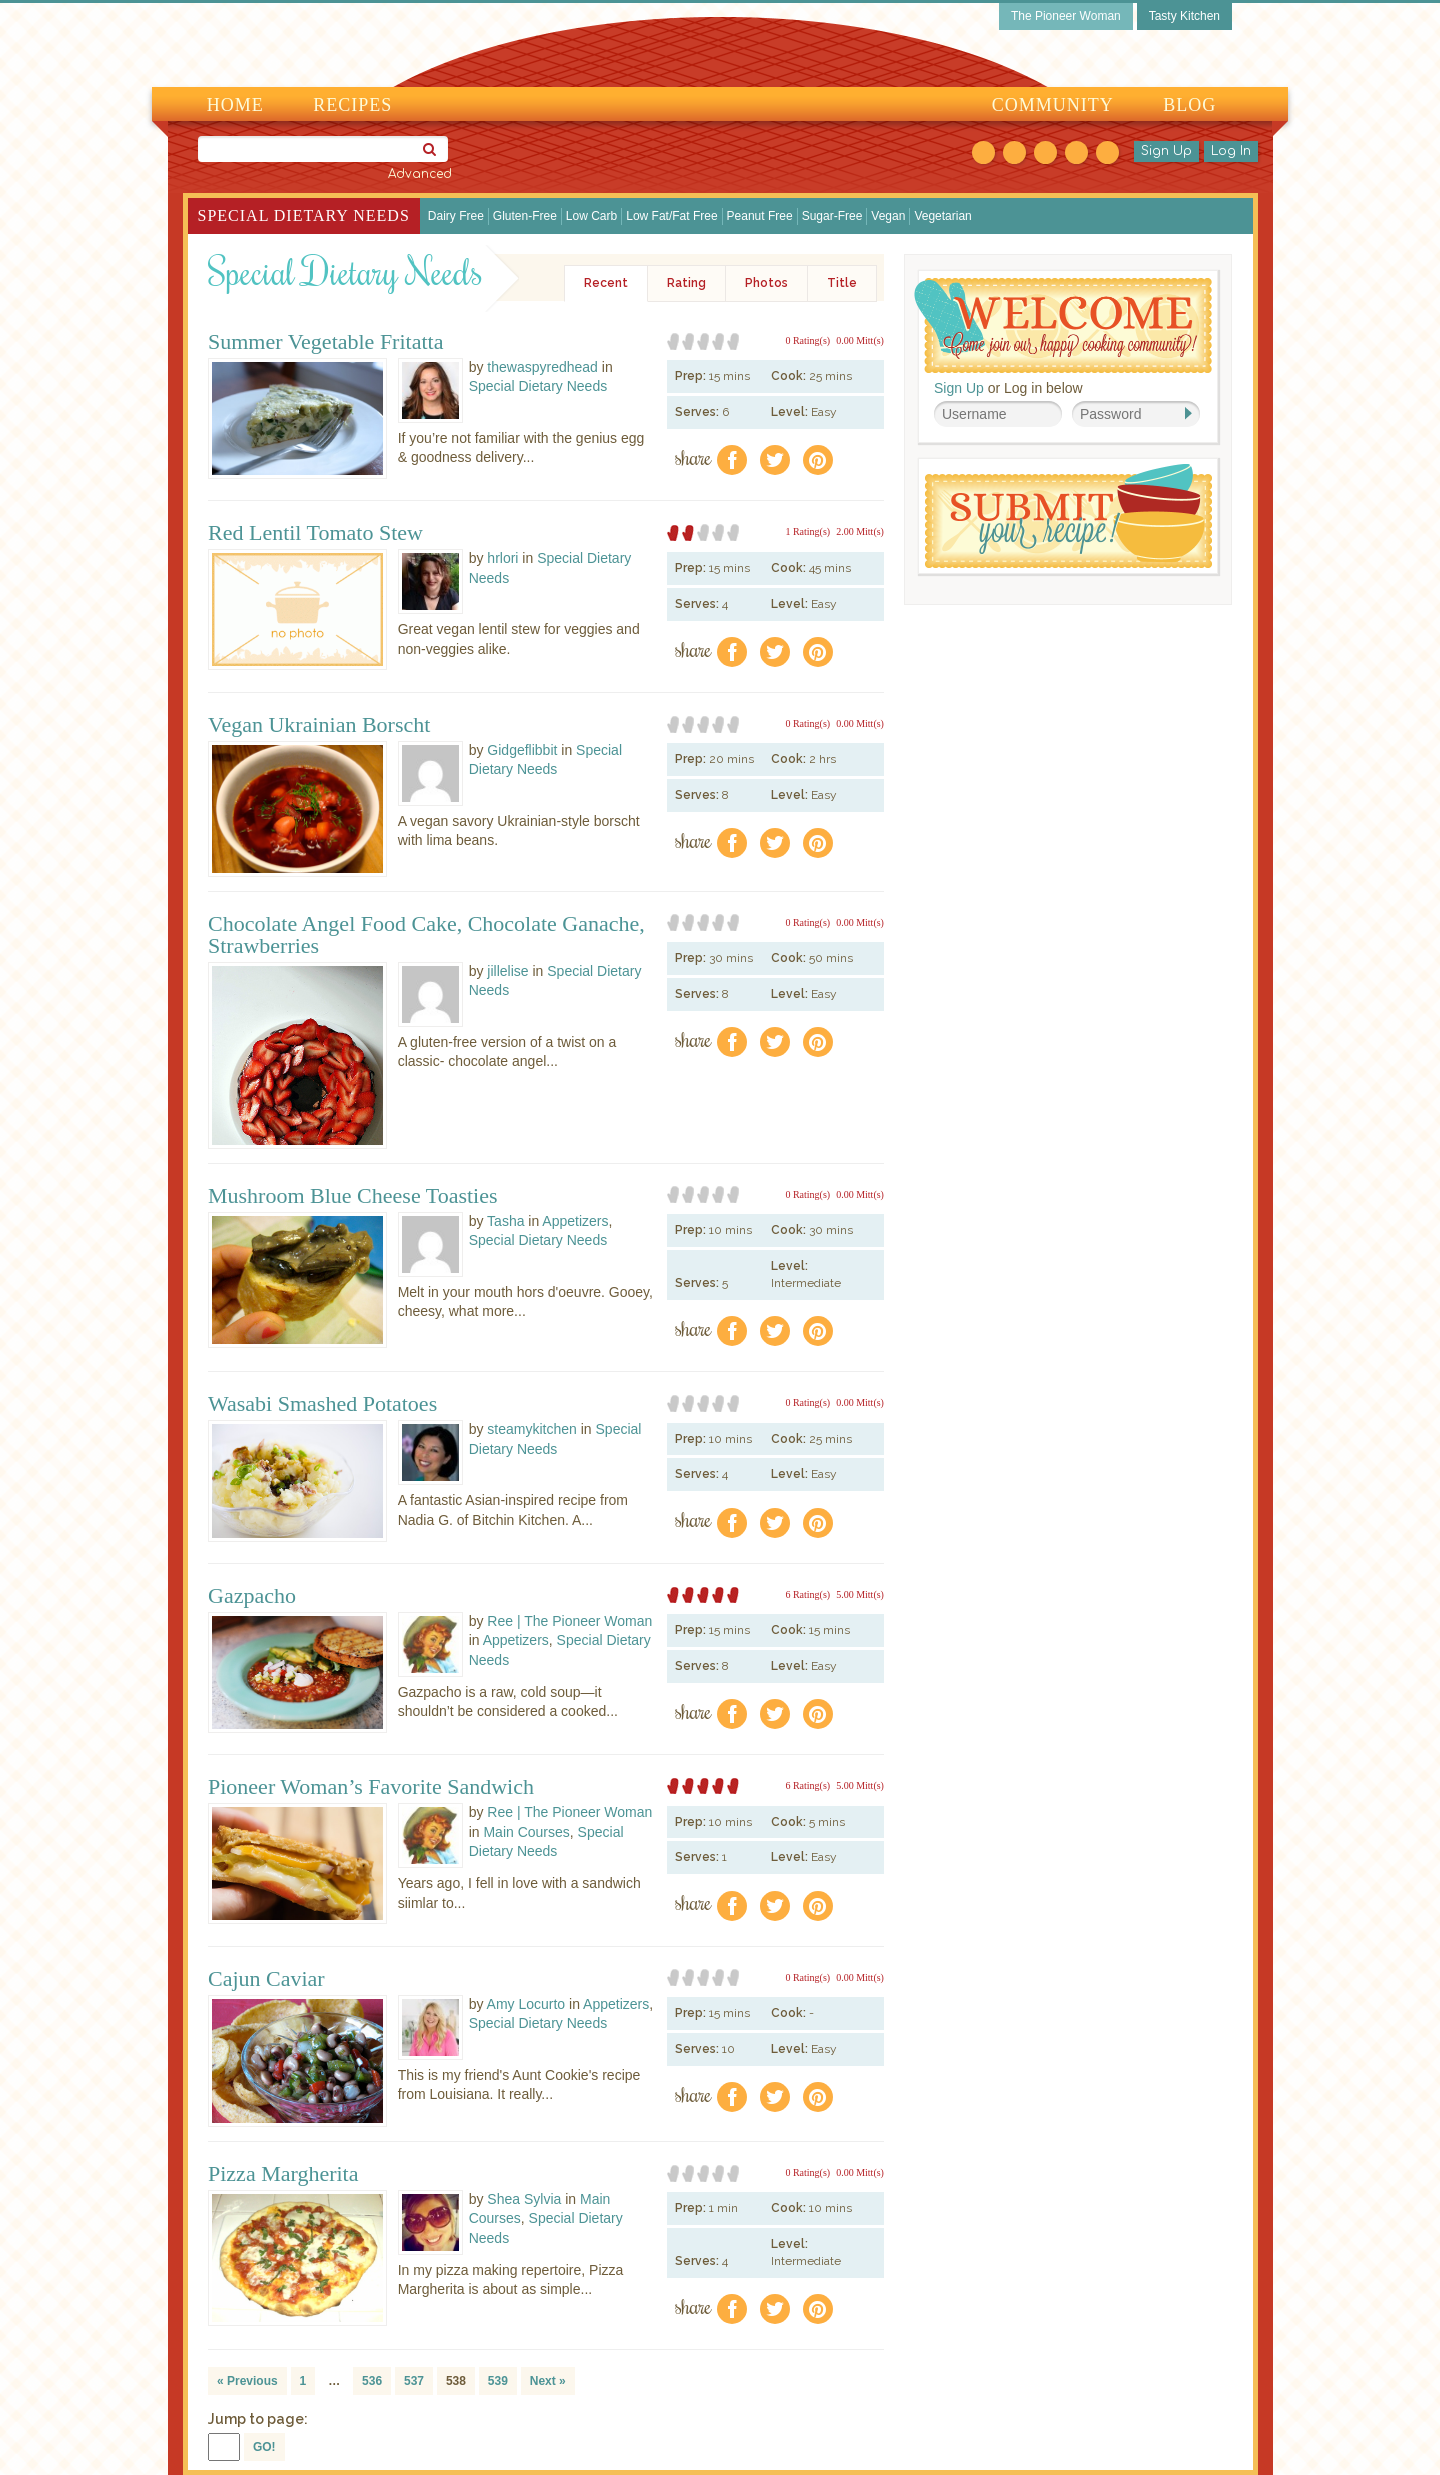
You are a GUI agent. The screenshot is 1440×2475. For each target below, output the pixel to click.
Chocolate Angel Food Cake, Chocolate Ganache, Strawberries (426, 935)
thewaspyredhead (542, 367)
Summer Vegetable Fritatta (325, 342)
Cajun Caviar (266, 1979)
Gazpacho (252, 1596)
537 (414, 2381)
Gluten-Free (525, 216)
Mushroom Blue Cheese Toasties (353, 1196)
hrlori (502, 558)
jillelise (507, 971)
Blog (1189, 105)
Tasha (505, 1221)
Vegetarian (942, 216)
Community (1053, 105)
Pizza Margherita (283, 2174)
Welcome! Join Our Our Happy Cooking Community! (1063, 325)
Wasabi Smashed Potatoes (322, 1404)
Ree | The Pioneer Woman (569, 1621)
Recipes (352, 105)
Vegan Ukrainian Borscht (319, 725)
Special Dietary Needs (304, 215)
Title (842, 283)
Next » (548, 2381)
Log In (1231, 151)
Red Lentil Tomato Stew (315, 533)
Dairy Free (456, 216)
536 (372, 2381)
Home (235, 105)
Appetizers (575, 1221)
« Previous (247, 2381)
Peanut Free (760, 216)
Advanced (420, 174)
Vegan (888, 216)
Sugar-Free (832, 216)
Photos (766, 283)
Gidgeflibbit (522, 750)
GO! (264, 2447)
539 (498, 2381)
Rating (686, 283)
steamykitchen (531, 1429)
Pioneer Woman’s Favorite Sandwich (371, 1787)
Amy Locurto (526, 2004)
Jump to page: (258, 2419)
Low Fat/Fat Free (671, 216)
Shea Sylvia (524, 2199)
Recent (606, 283)
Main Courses (526, 1832)
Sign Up (1166, 151)
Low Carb (591, 216)
